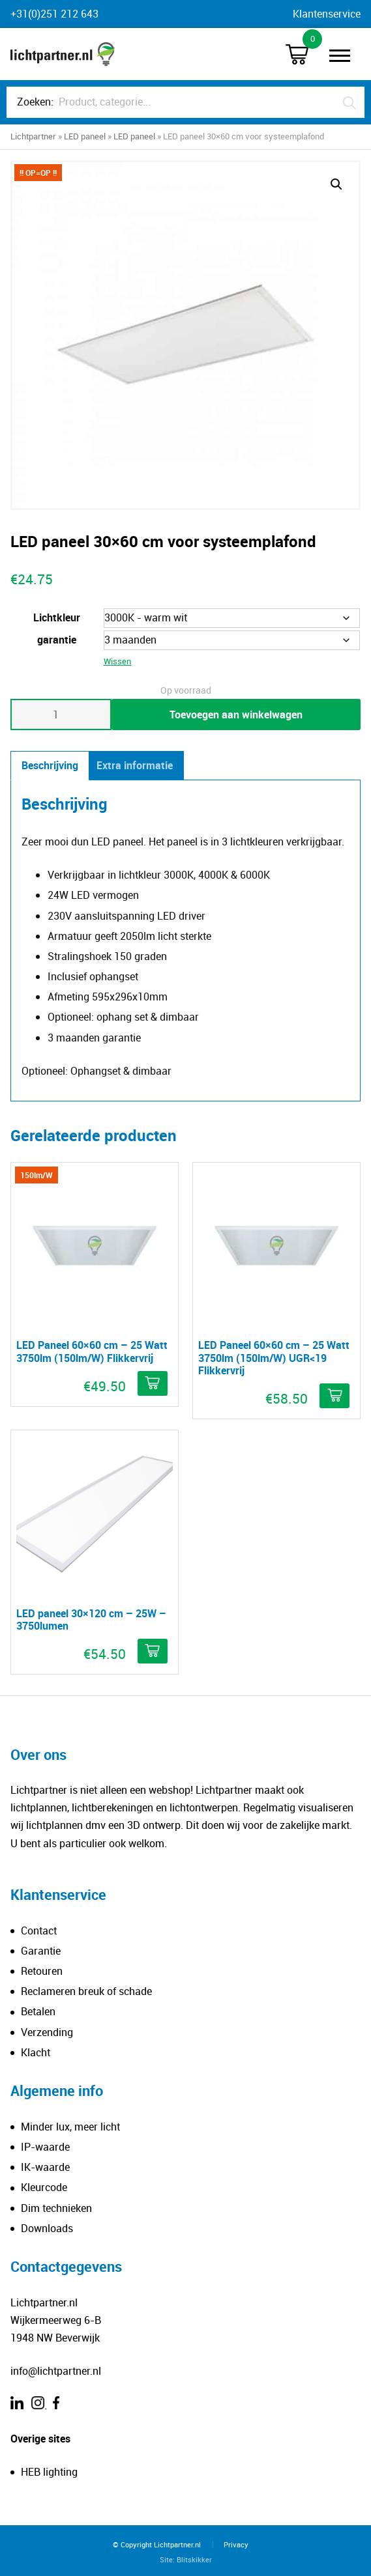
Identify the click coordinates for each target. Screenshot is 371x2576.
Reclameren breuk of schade (86, 1991)
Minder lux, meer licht (70, 2126)
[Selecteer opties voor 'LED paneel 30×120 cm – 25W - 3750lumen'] (153, 1651)
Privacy (236, 2544)
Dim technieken (56, 2208)
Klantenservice (327, 14)
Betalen (38, 2011)
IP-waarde (45, 2147)
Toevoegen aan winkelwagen (236, 714)
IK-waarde (45, 2167)
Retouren (42, 1971)
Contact (39, 1930)
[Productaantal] (60, 714)
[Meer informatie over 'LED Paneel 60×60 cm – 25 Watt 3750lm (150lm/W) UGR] (334, 1395)
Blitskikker (194, 2559)
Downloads (47, 2228)
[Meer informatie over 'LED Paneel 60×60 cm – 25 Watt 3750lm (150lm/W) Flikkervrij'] (153, 1383)
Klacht (35, 2052)
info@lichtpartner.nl (55, 2371)
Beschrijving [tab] (50, 765)
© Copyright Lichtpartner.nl (157, 2544)
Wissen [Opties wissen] (117, 661)
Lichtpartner (33, 136)
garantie (56, 639)
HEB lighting (49, 2472)
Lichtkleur (56, 617)
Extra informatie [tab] (134, 765)
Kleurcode (44, 2187)
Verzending (47, 2032)
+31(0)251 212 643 (54, 14)
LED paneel (85, 136)
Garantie (41, 1951)
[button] (336, 184)
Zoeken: (35, 101)
